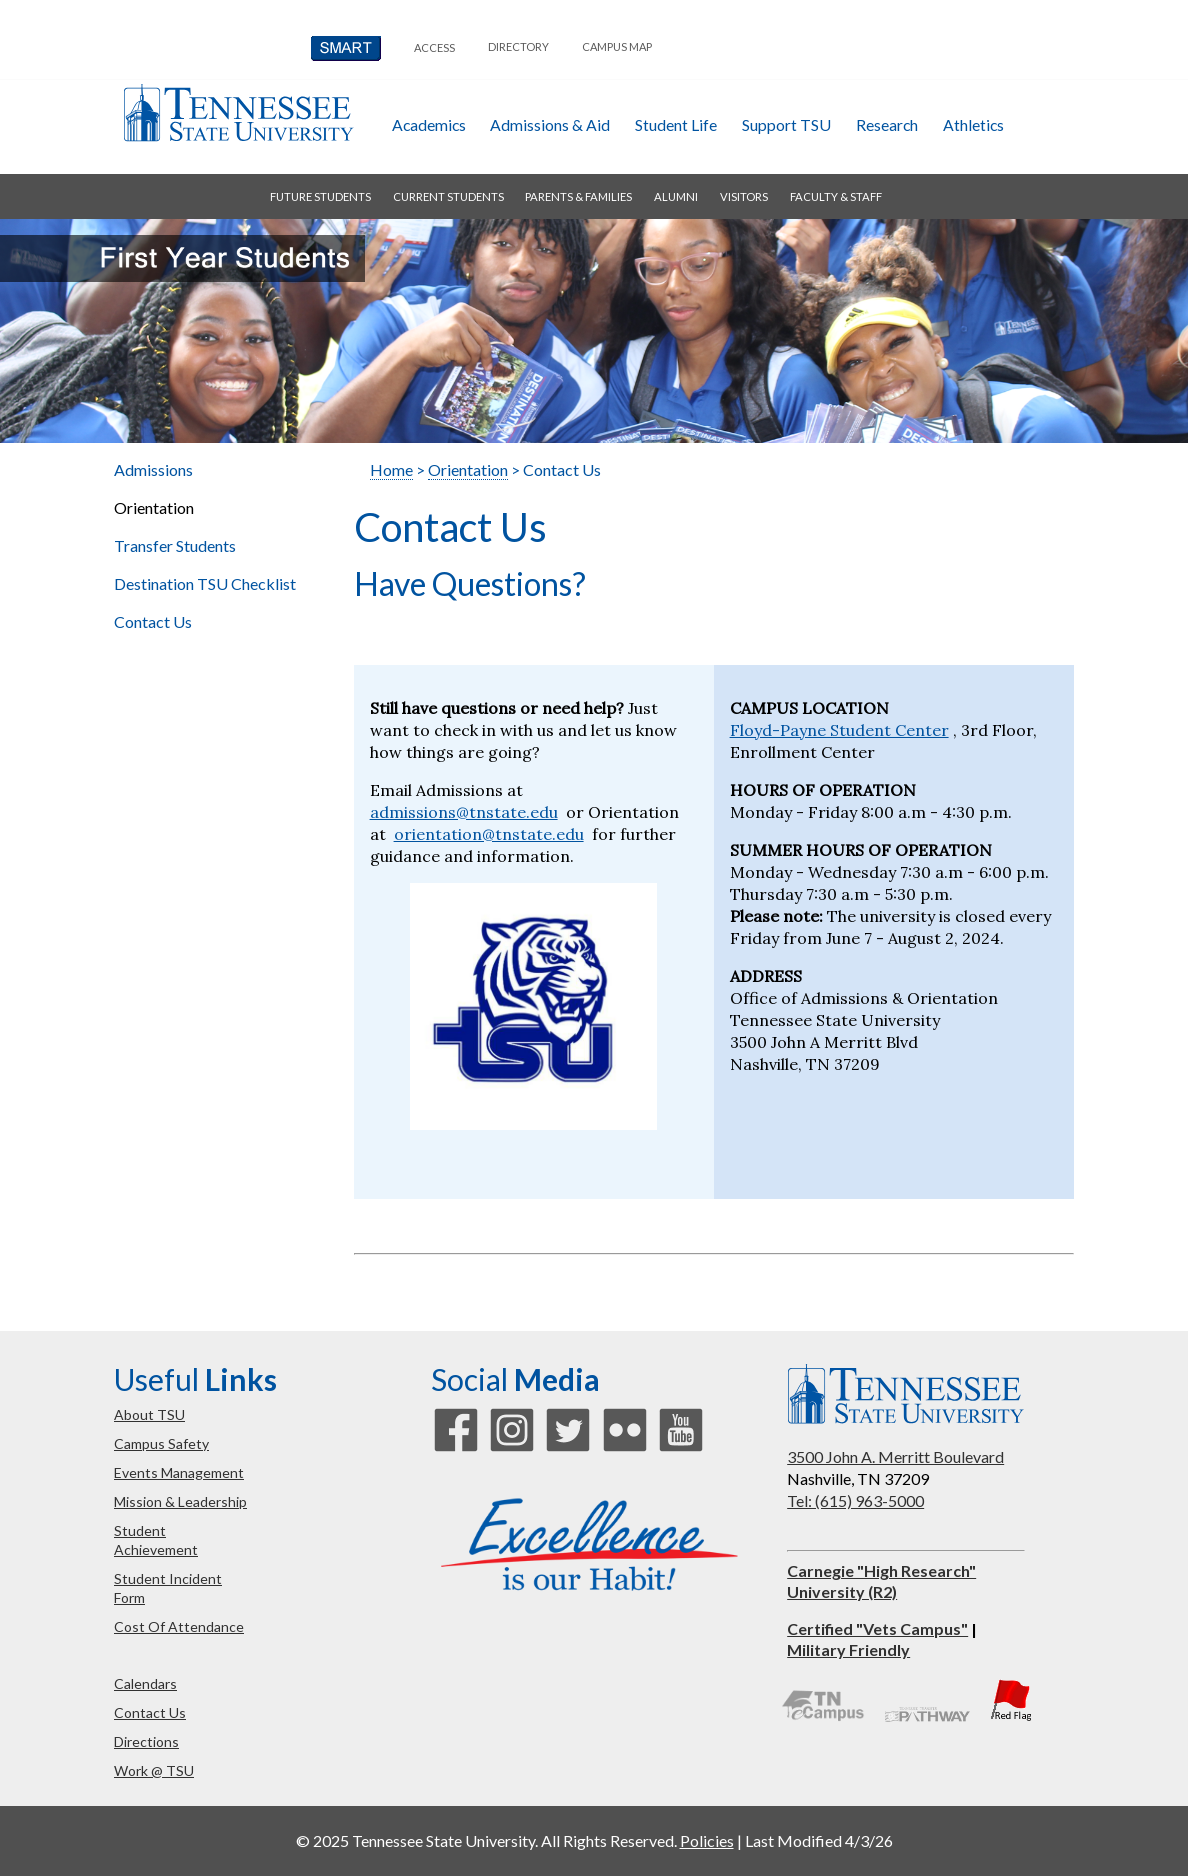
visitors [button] (744, 196)
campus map (617, 46)
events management (179, 1472)
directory (518, 46)
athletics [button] (973, 124)
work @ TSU (154, 1770)
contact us (150, 1712)
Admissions (153, 469)
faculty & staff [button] (836, 196)
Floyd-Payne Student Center (839, 730)
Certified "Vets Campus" (877, 1628)
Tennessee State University (238, 112)
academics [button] (429, 124)
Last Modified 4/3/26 (819, 1840)
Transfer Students (175, 545)
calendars (145, 1683)
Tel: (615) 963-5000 (855, 1500)
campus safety (161, 1443)
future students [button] (320, 196)
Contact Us (153, 621)
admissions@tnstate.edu (464, 812)
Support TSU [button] (786, 124)
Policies (707, 1840)
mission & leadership (180, 1501)
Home (391, 469)
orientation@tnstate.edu (489, 834)
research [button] (887, 124)
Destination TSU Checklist (205, 583)
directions (146, 1741)
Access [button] (434, 47)
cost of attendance (179, 1626)
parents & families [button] (578, 196)
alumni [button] (676, 196)
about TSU (149, 1414)
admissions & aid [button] (550, 124)
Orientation (468, 469)
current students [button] (448, 196)
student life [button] (676, 124)
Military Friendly (848, 1649)
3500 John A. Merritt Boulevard (895, 1456)
